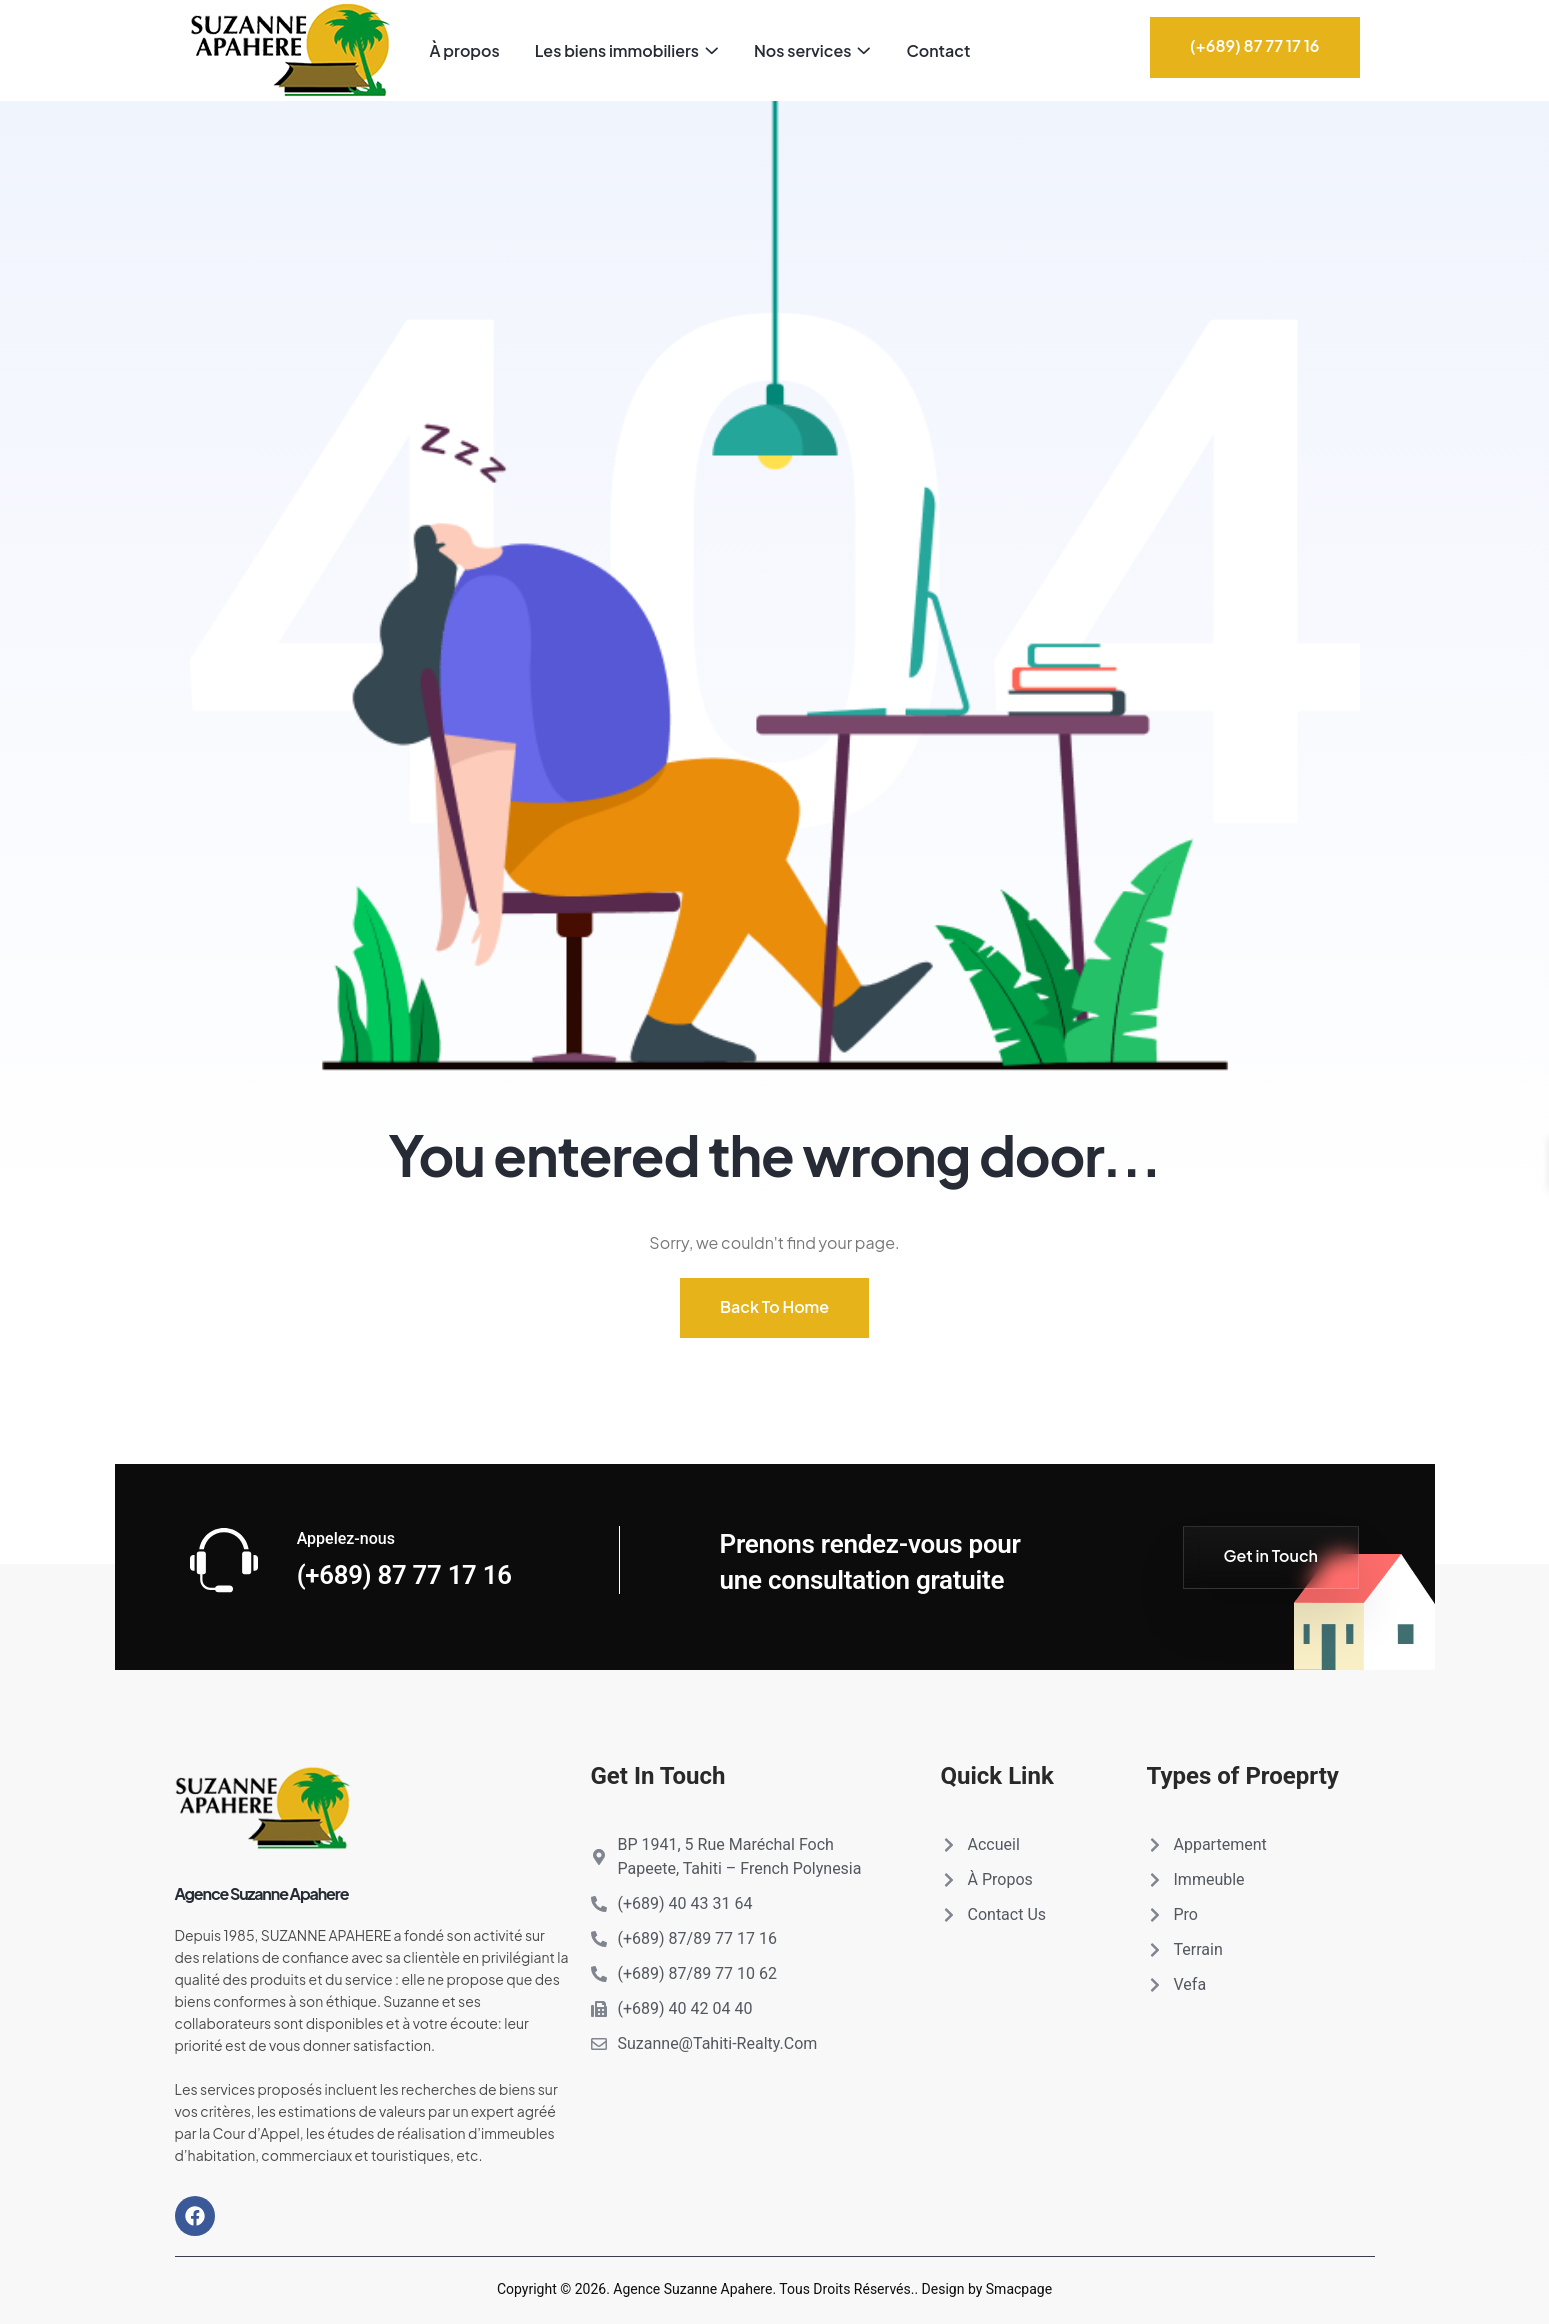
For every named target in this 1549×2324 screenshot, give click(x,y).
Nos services (802, 50)
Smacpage (1019, 2289)
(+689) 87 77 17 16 (405, 1575)
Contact (938, 50)
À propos (465, 50)
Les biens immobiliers (617, 50)
